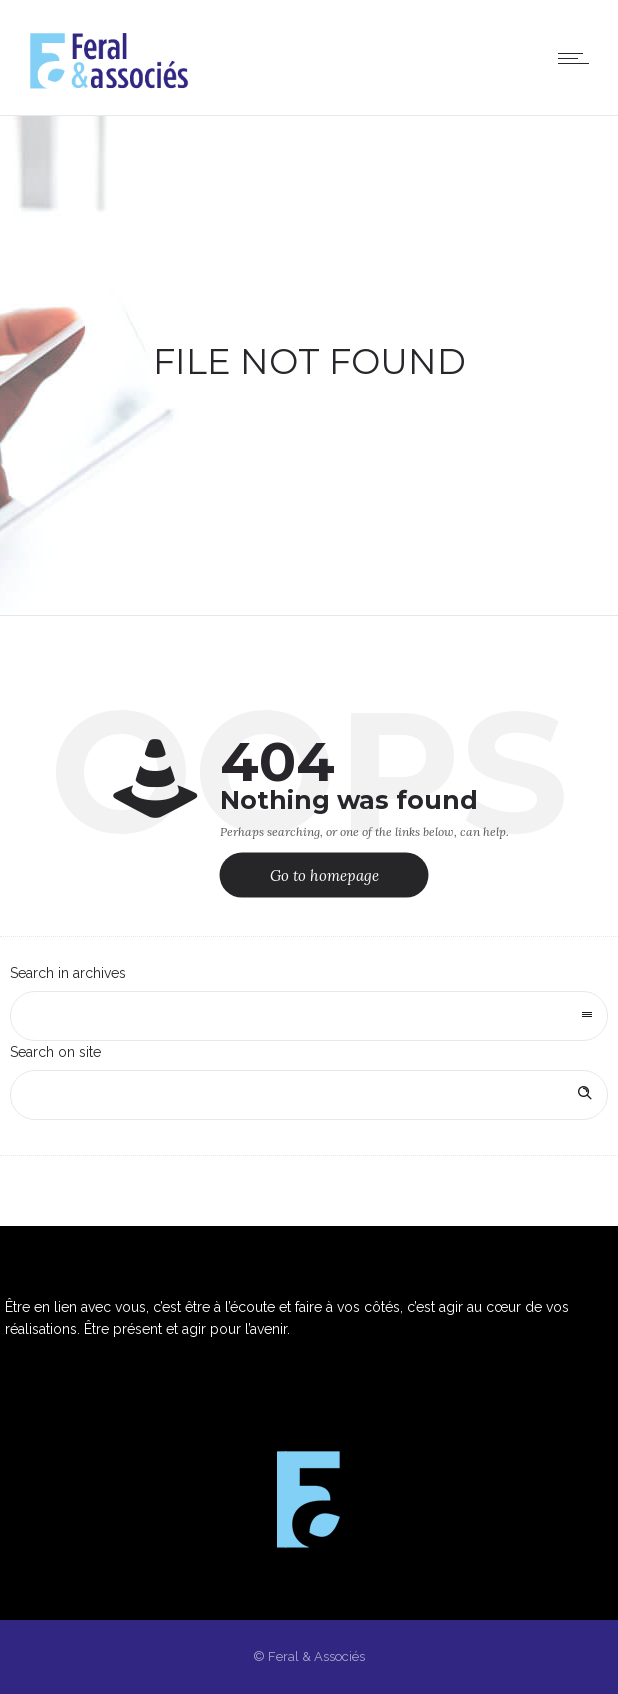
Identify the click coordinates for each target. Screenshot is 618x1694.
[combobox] (309, 1016)
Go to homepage (324, 875)
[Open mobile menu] (578, 58)
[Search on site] (309, 1095)
